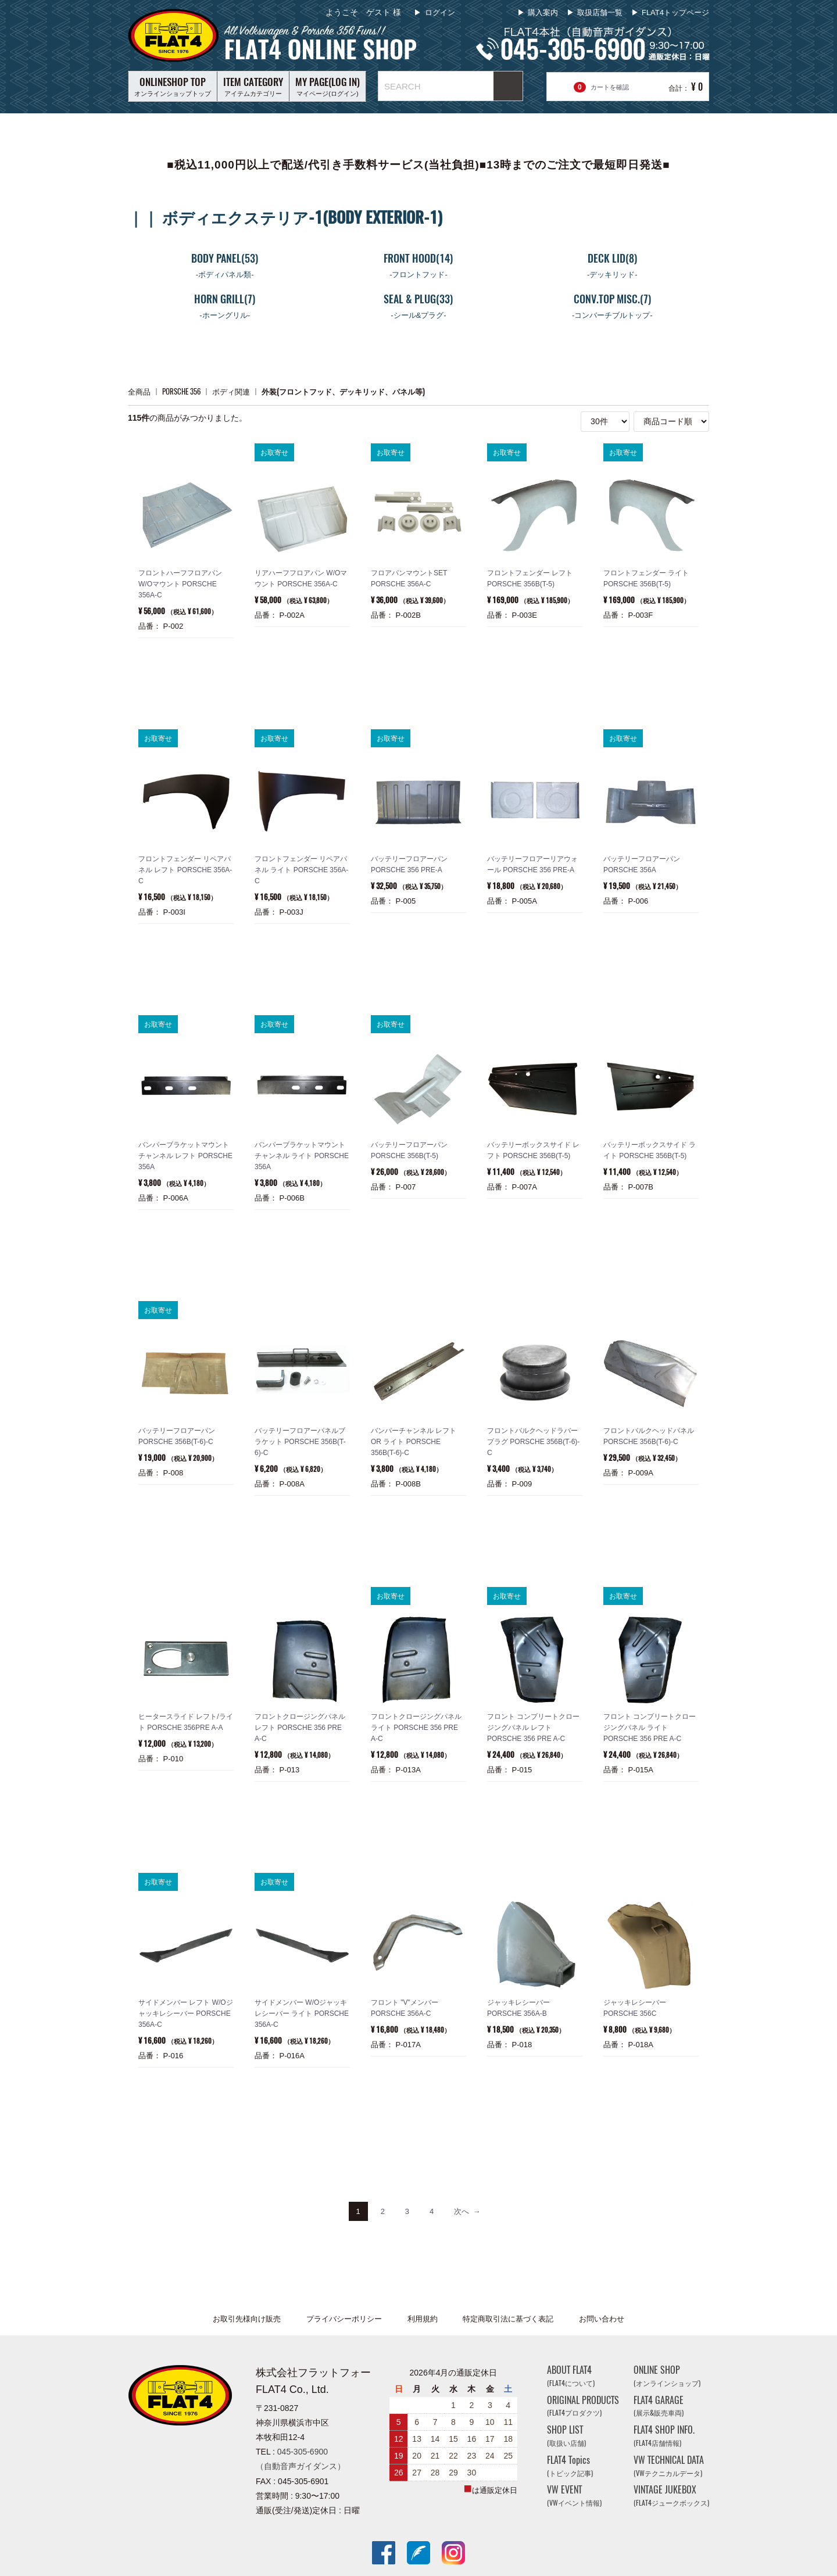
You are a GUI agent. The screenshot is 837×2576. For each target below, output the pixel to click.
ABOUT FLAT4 (571, 2376)
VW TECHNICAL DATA (669, 2466)
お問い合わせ (601, 2319)
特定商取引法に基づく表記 (508, 2319)
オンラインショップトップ (172, 86)
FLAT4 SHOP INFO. (664, 2436)
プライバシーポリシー (344, 2319)
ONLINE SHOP (667, 2376)
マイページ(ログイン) (327, 86)
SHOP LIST (566, 2436)
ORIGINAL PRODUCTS (583, 2406)
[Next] (467, 2211)
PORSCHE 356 (181, 391)
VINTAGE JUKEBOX (671, 2496)
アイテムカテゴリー (253, 86)
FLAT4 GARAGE (659, 2406)
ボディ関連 (231, 391)
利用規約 (422, 2319)
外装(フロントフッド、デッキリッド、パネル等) (343, 391)
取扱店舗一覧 (600, 12)
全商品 (139, 391)
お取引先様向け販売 (247, 2319)
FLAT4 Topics (570, 2466)
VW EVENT (574, 2496)
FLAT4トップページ (675, 12)
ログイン (439, 12)
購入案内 (543, 12)
